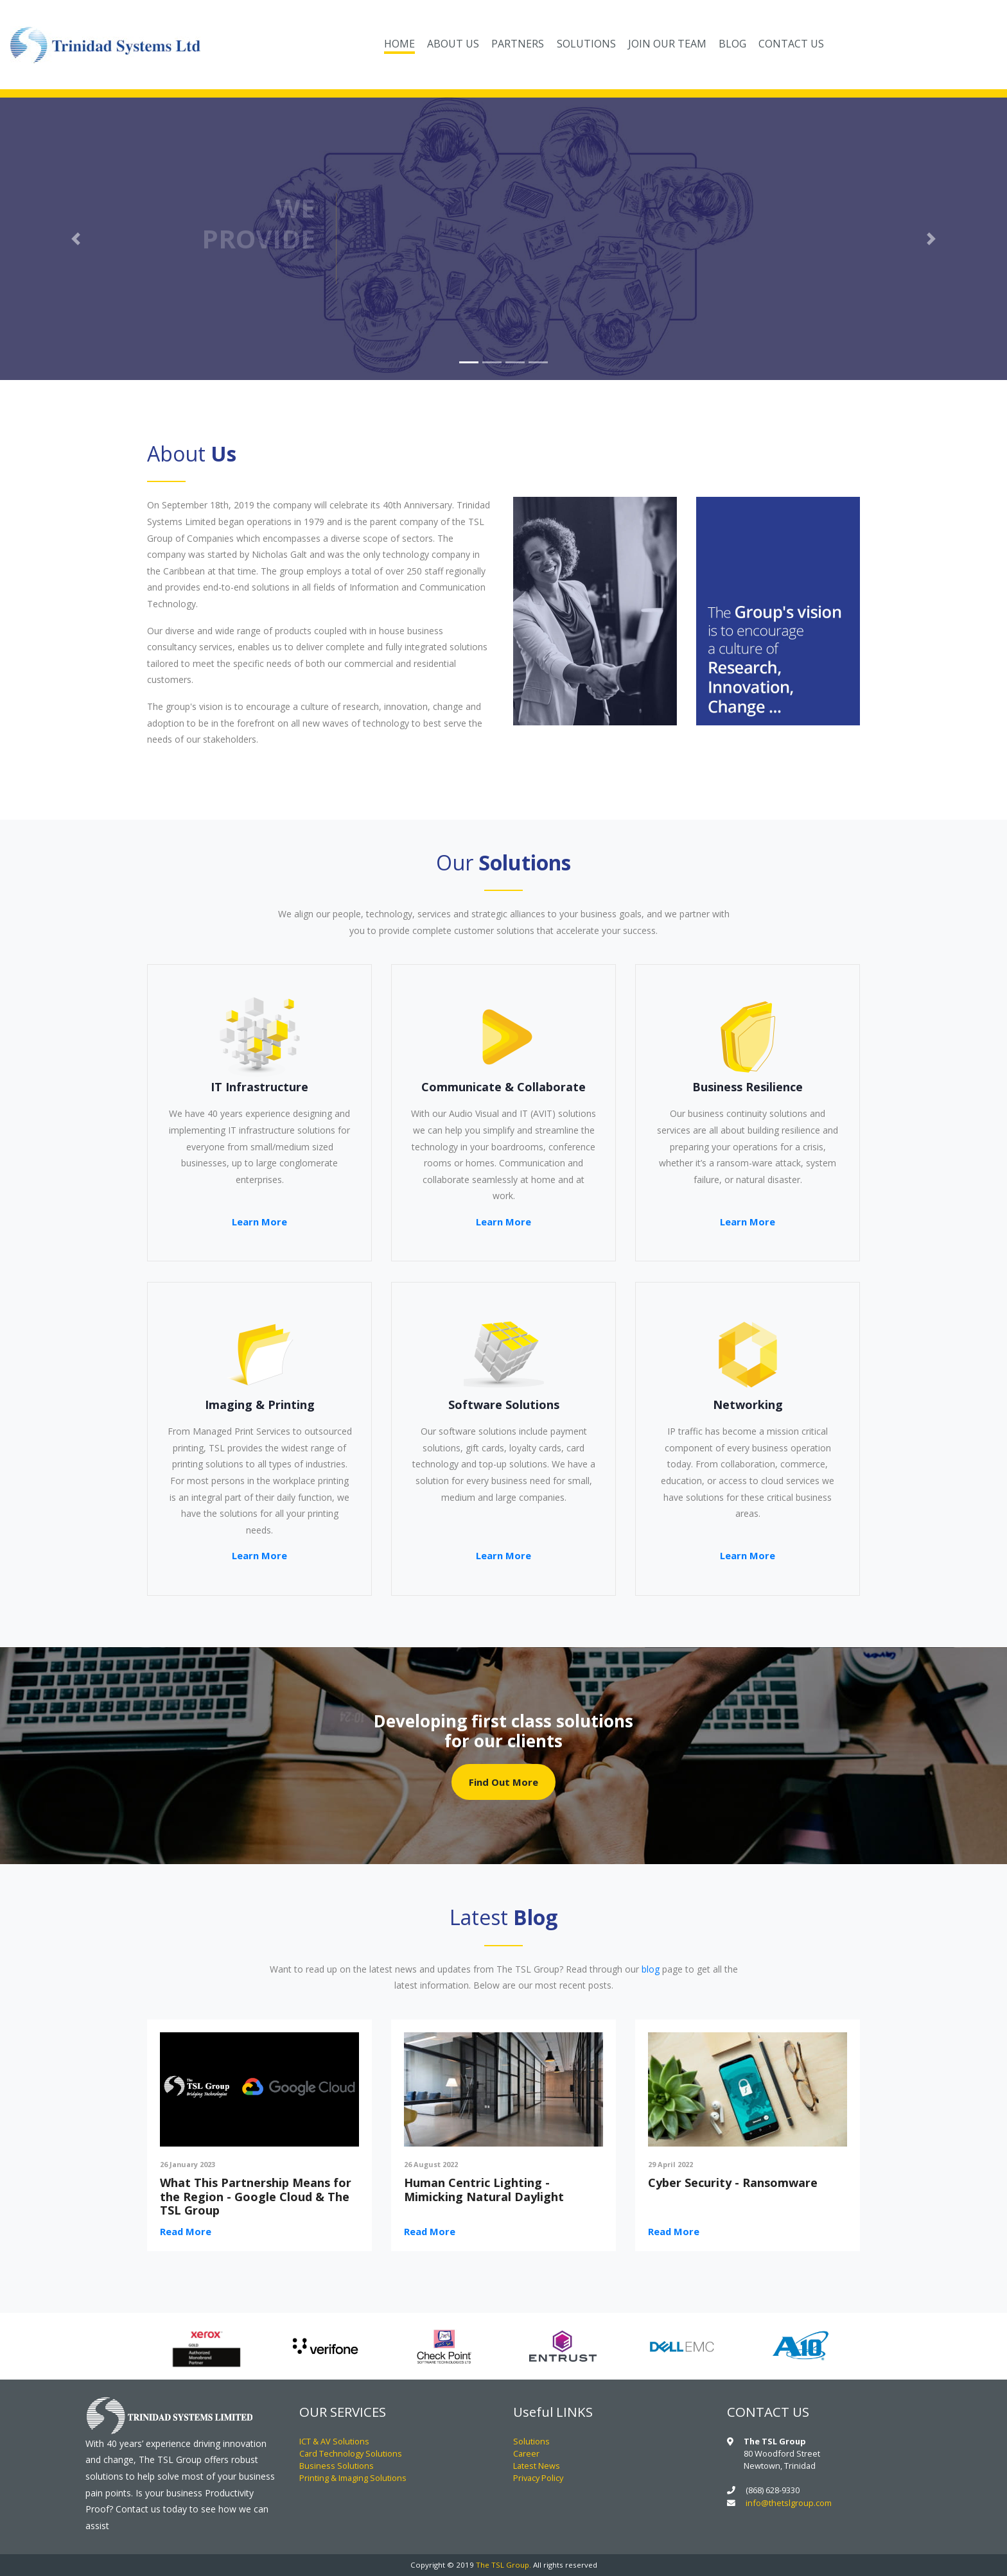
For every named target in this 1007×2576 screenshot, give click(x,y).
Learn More (259, 1221)
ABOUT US (453, 43)
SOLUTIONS (586, 43)
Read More (185, 2231)
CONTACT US (791, 43)
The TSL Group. (503, 2565)
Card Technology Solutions (350, 2453)
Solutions (531, 2441)
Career (526, 2453)
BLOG (732, 43)
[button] (75, 239)
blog (651, 1969)
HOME (402, 42)
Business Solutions (336, 2465)
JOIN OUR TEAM (667, 43)
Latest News (536, 2465)
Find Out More (503, 1782)
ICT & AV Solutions (334, 2441)
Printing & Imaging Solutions (353, 2478)
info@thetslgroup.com (789, 2503)
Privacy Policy (538, 2478)
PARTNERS (517, 43)
